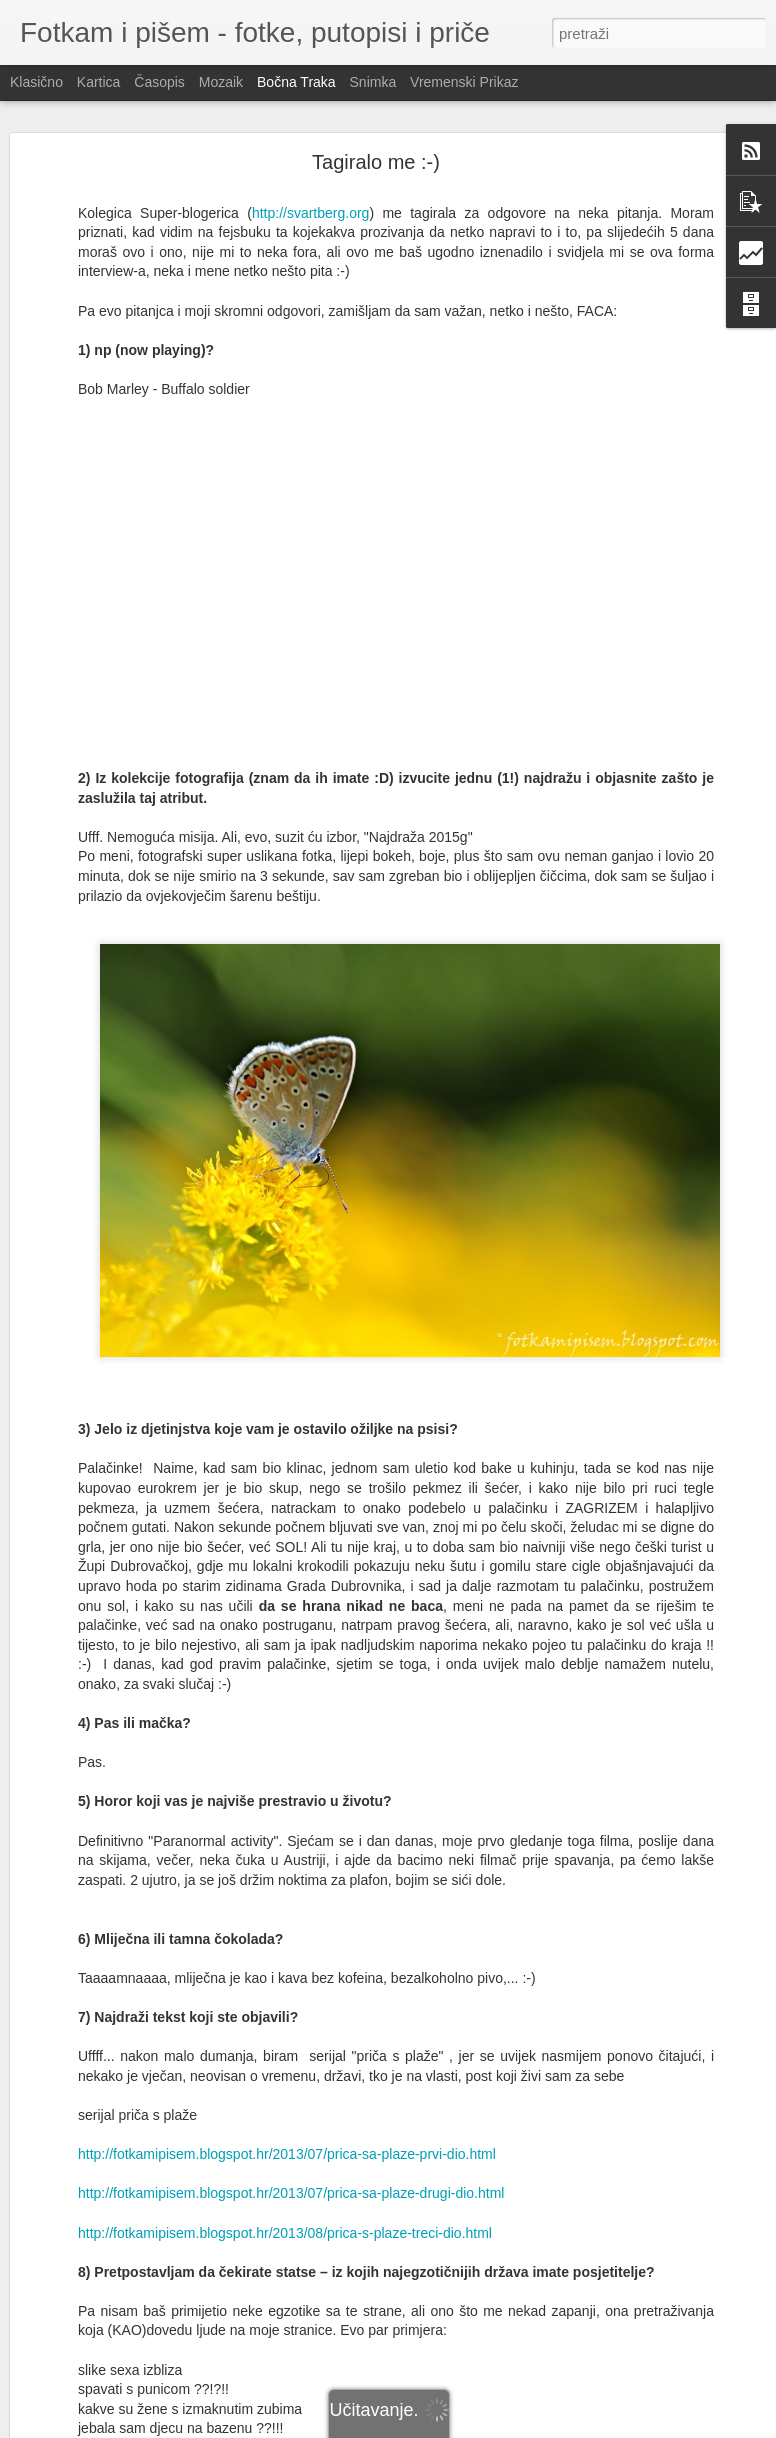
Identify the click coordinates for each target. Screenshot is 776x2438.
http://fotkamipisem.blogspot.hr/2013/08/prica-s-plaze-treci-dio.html (285, 2233)
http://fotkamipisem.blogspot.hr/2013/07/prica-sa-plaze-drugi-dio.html (291, 2193)
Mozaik (221, 82)
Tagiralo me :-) (376, 162)
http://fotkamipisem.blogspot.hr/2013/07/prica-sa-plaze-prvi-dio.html (287, 2154)
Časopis (159, 82)
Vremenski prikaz (464, 82)
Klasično (36, 82)
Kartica (99, 82)
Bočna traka (296, 82)
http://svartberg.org (311, 213)
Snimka (373, 82)
